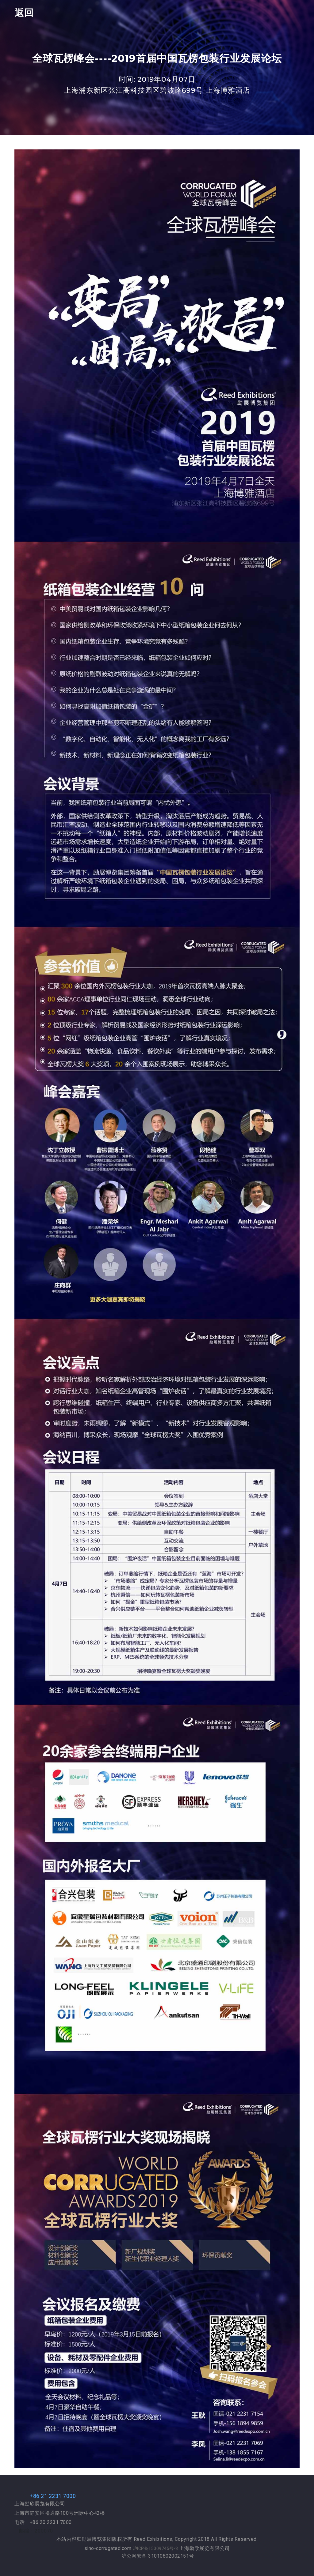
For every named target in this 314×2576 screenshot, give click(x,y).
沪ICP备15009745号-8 (156, 2548)
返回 (24, 12)
